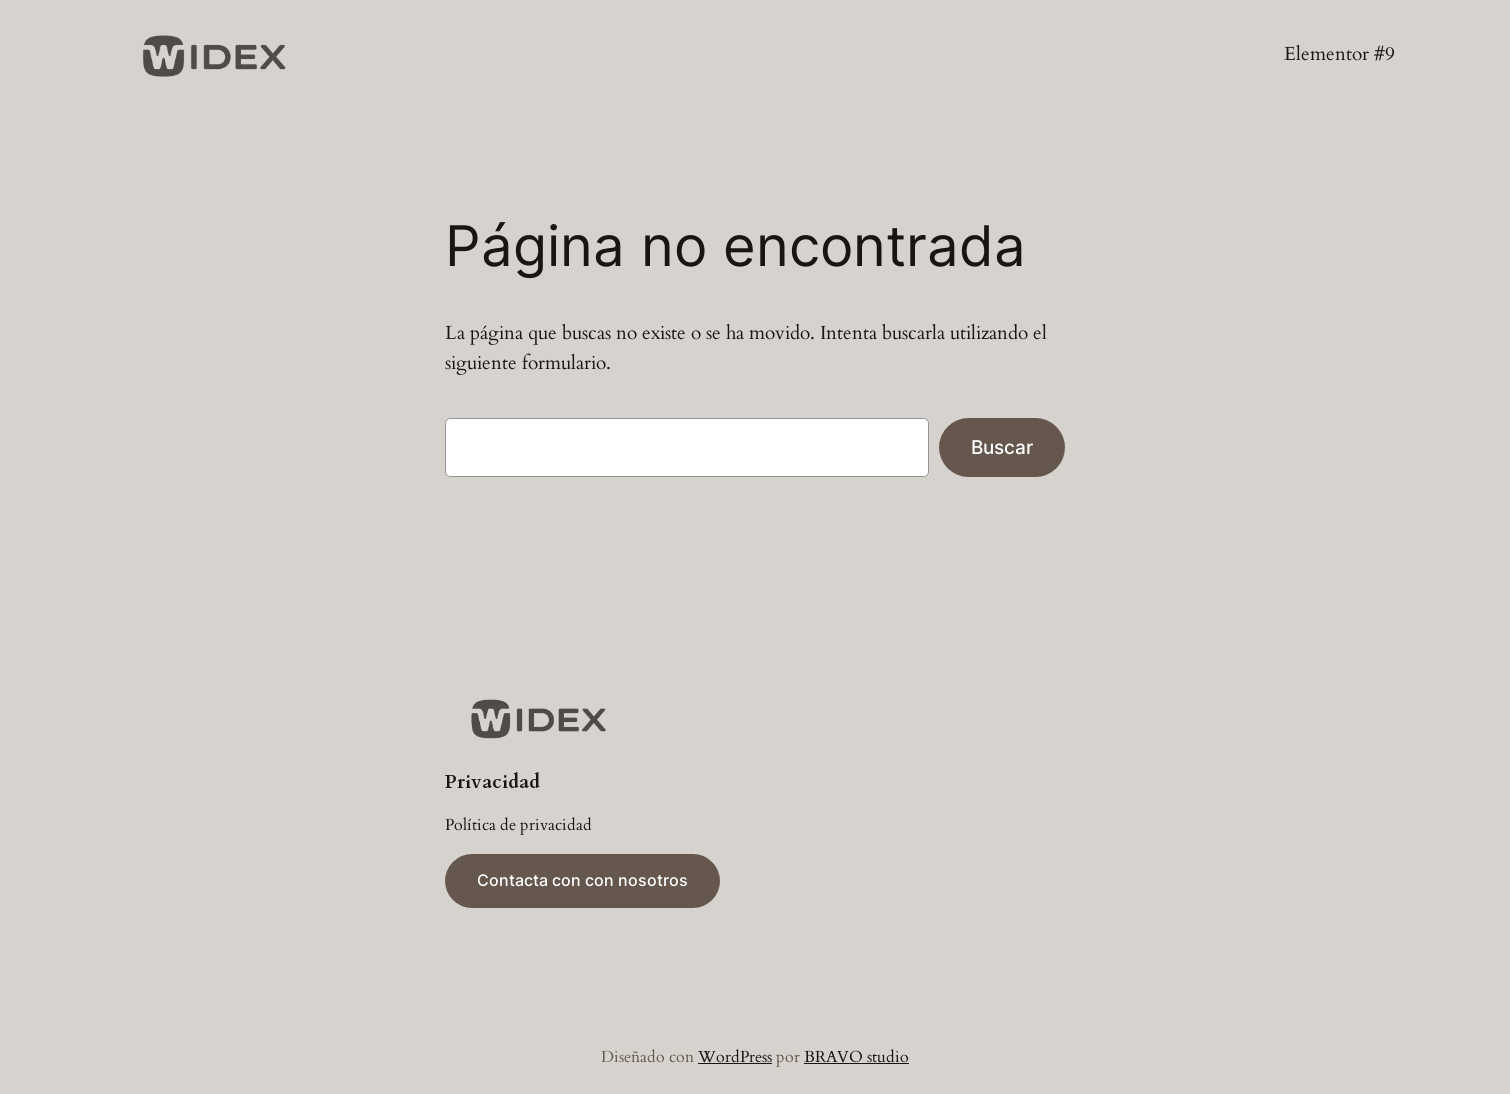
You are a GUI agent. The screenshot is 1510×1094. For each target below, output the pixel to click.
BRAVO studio (856, 1057)
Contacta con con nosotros (582, 880)
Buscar (1002, 447)
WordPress (735, 1057)
